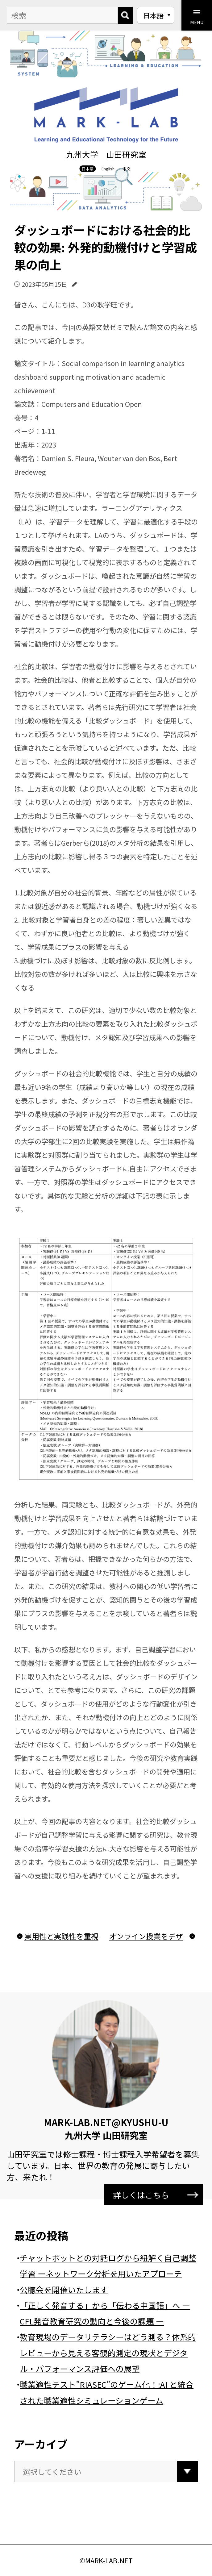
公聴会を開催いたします (64, 2289)
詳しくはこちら (155, 2194)
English (108, 169)
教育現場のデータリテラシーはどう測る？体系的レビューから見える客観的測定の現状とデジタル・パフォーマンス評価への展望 (108, 2352)
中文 (127, 169)
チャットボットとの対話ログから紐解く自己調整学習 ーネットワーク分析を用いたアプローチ (108, 2265)
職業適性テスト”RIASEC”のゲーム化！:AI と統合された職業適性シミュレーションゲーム (106, 2392)
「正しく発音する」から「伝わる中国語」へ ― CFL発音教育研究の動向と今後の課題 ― (105, 2313)
